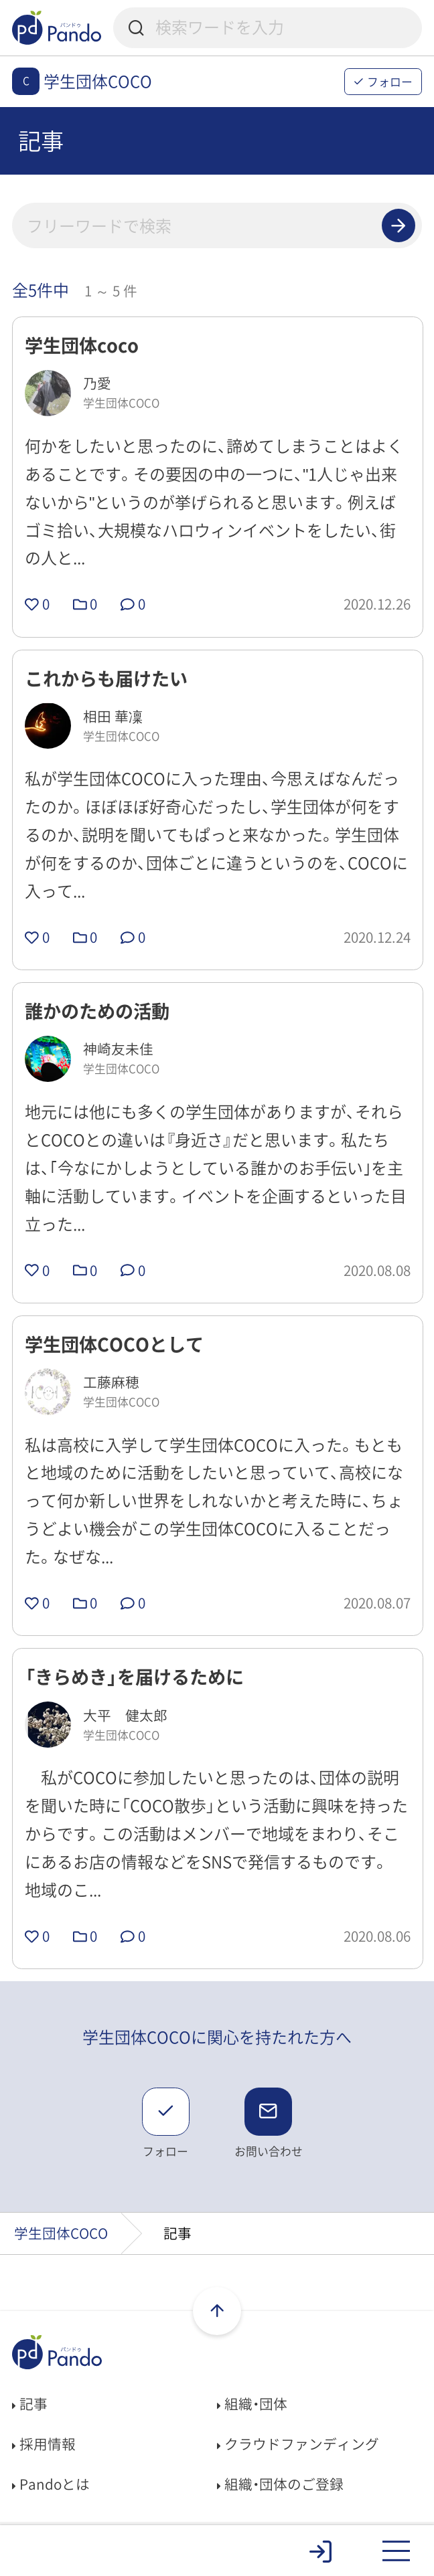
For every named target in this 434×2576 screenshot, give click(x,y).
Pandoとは (51, 2484)
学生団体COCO (61, 2233)
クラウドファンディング (298, 2443)
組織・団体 (252, 2403)
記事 (30, 2403)
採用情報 (44, 2443)
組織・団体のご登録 (280, 2484)
